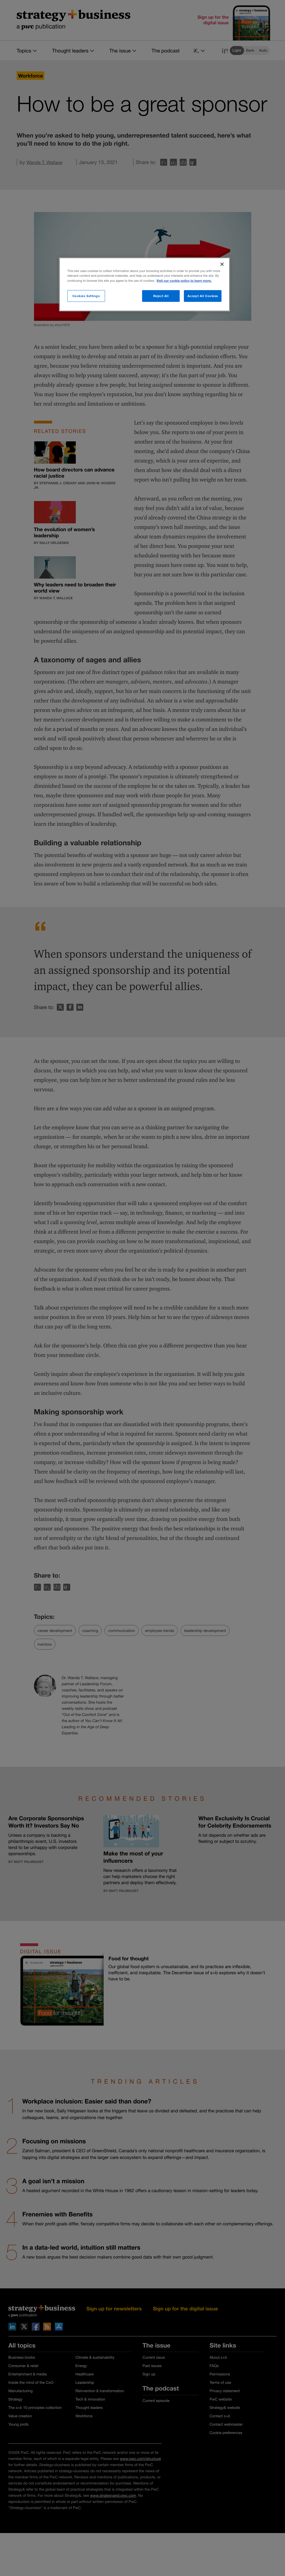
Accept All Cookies (202, 296)
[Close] (222, 264)
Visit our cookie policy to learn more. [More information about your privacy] (184, 281)
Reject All (161, 296)
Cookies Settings (86, 296)
